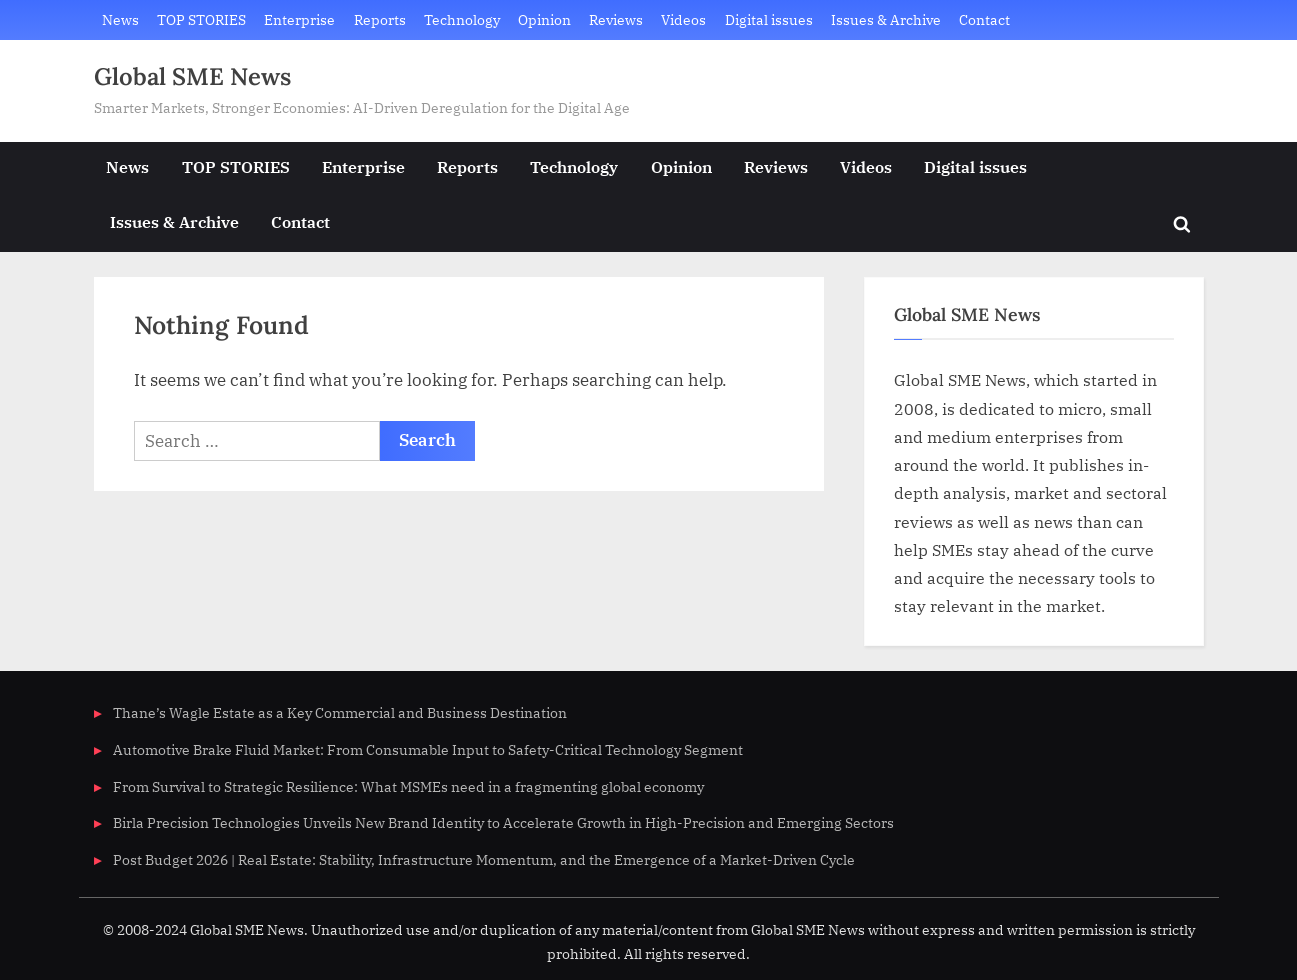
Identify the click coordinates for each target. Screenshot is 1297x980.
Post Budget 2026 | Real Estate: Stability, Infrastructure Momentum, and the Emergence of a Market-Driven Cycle (484, 859)
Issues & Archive (886, 19)
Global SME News (192, 76)
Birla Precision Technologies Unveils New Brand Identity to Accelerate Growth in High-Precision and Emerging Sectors (503, 822)
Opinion (544, 19)
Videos (683, 19)
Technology (462, 19)
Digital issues (769, 19)
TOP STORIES (201, 19)
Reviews (616, 19)
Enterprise (299, 19)
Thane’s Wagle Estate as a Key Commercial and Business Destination (340, 712)
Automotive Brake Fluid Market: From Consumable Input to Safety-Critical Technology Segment (428, 749)
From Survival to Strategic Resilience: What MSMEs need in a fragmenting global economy (408, 786)
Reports (380, 19)
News (120, 19)
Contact (984, 19)
